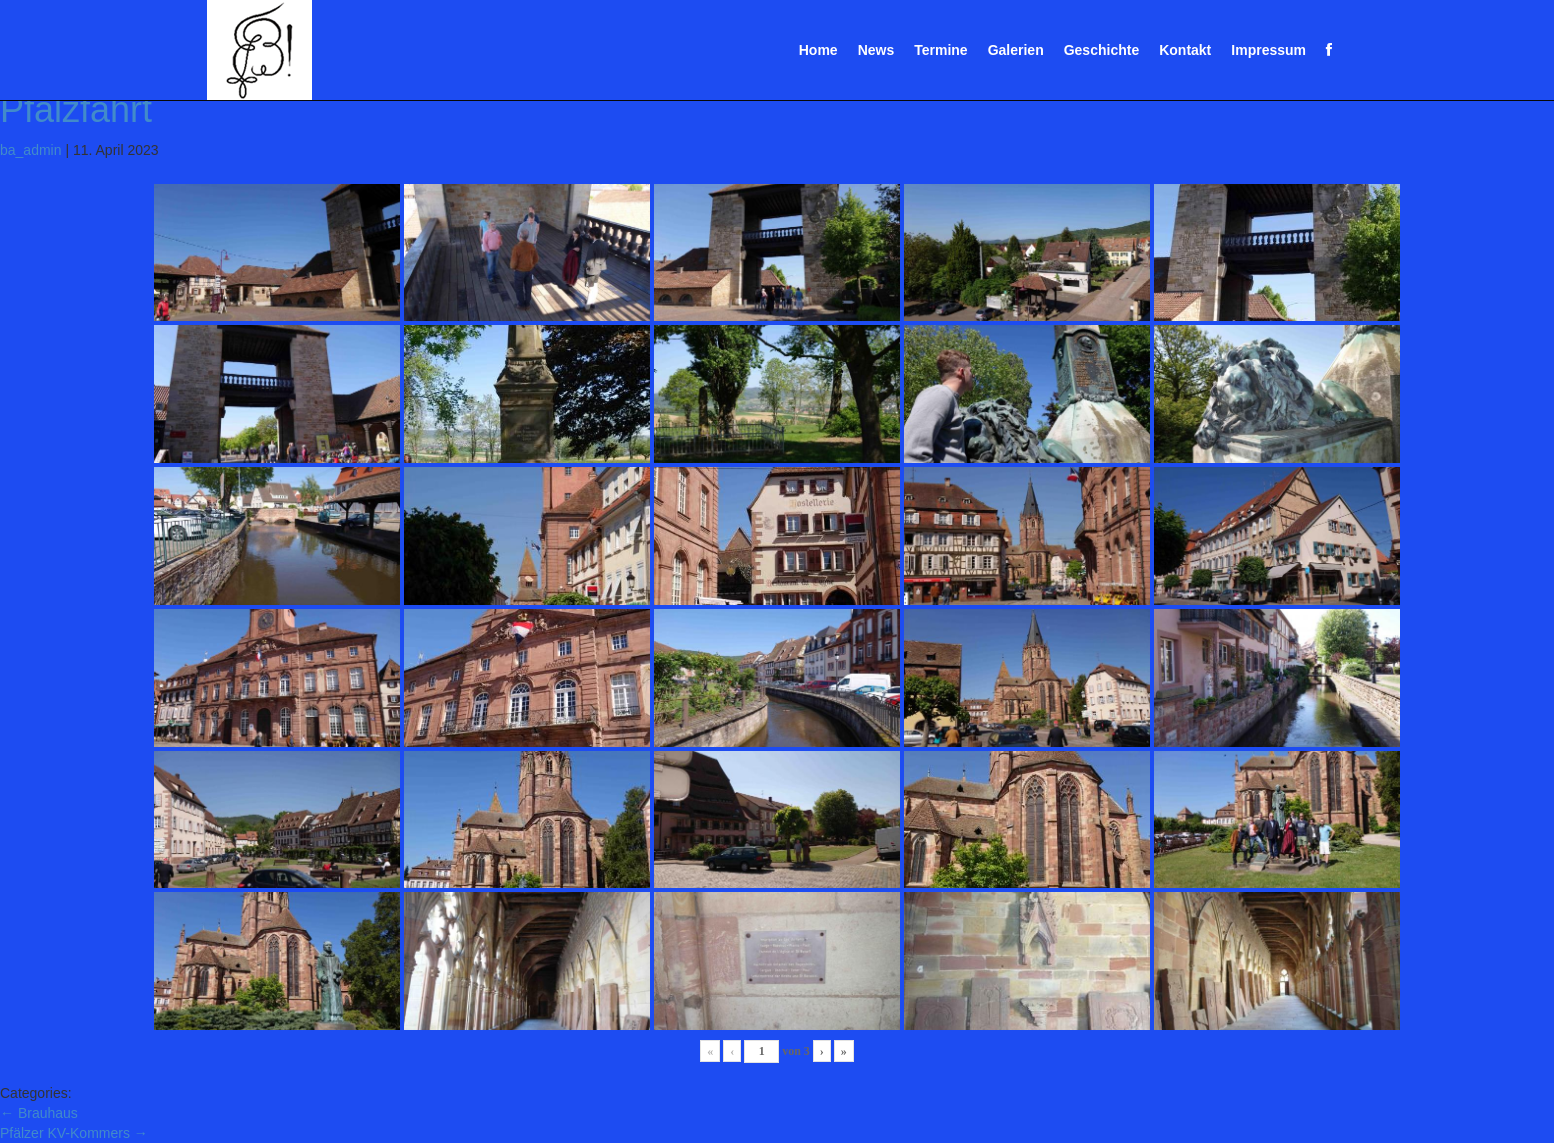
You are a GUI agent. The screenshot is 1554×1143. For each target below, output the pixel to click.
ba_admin (31, 150)
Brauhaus (39, 1113)
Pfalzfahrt (76, 109)
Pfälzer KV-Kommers (74, 1133)
